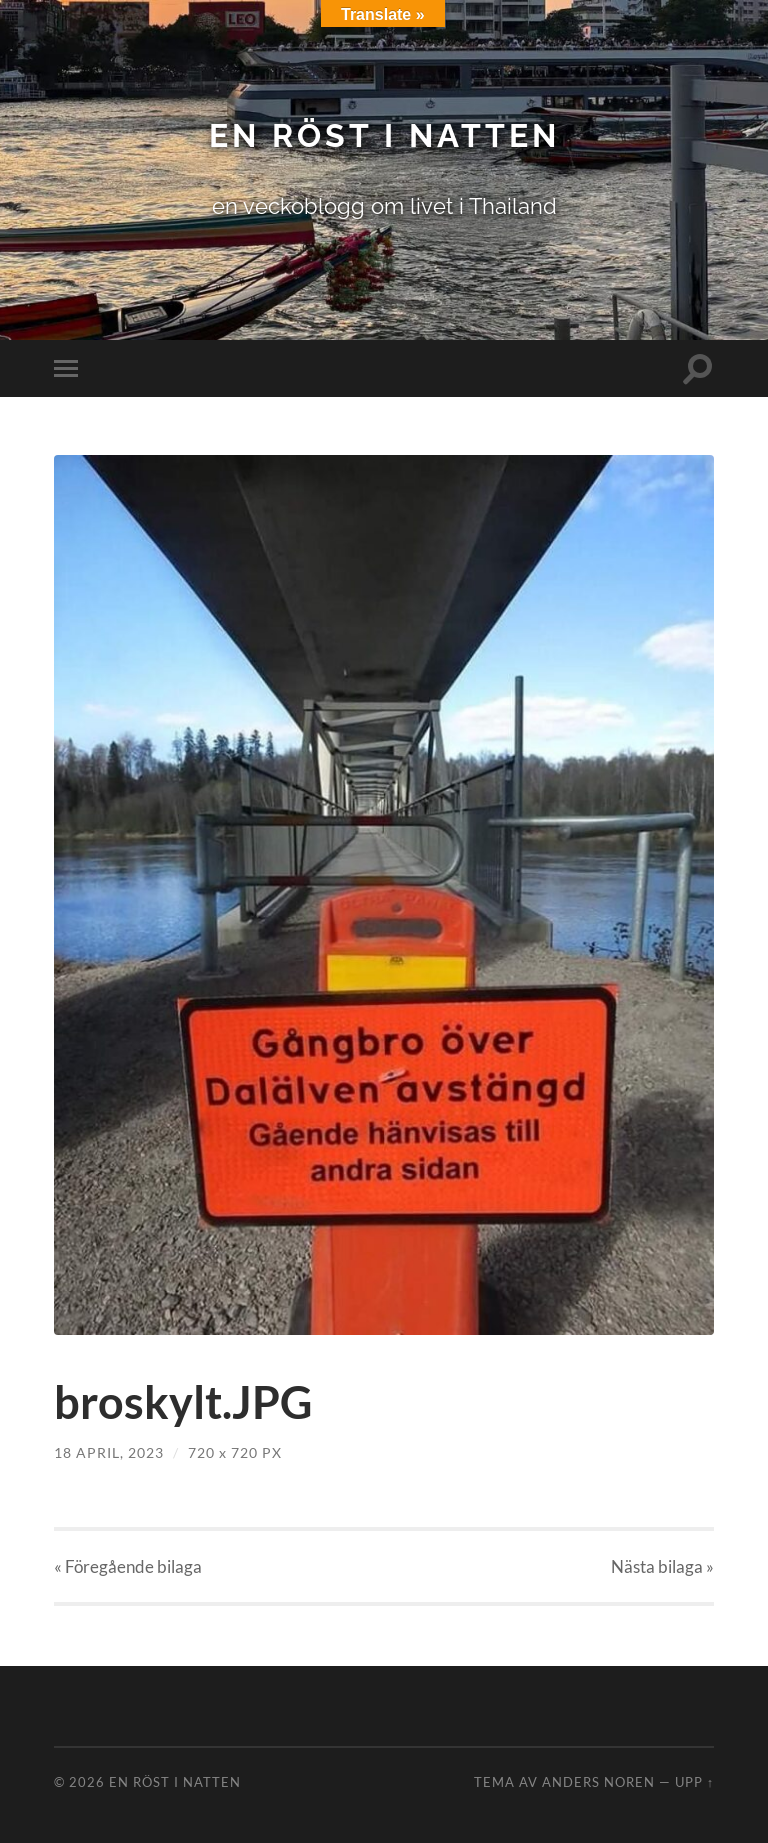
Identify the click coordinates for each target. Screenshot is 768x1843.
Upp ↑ (694, 1782)
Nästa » (662, 1566)
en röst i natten (384, 135)
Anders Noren (598, 1782)
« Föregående (128, 1566)
